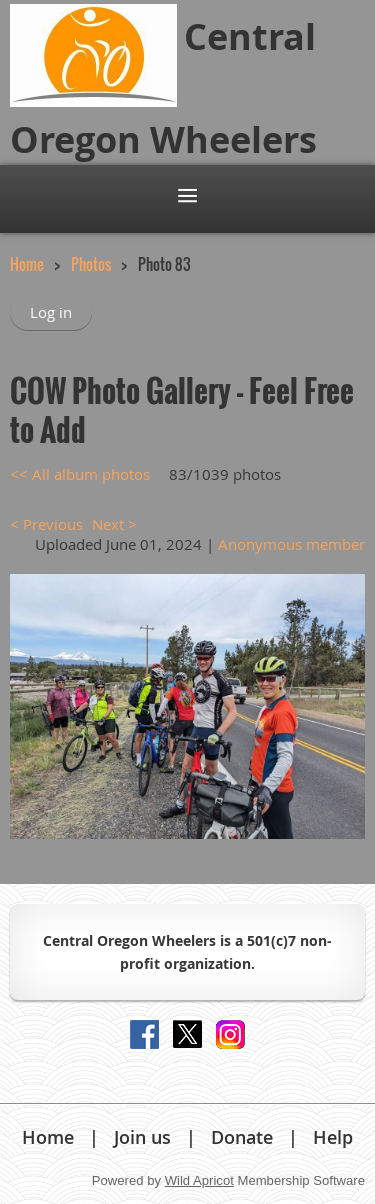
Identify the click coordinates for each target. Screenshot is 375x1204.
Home (27, 264)
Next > (114, 524)
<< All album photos (80, 474)
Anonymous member (291, 544)
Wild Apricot (199, 1180)
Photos (91, 264)
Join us (142, 1137)
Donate (242, 1137)
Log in (51, 312)
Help (333, 1137)
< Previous (46, 524)
